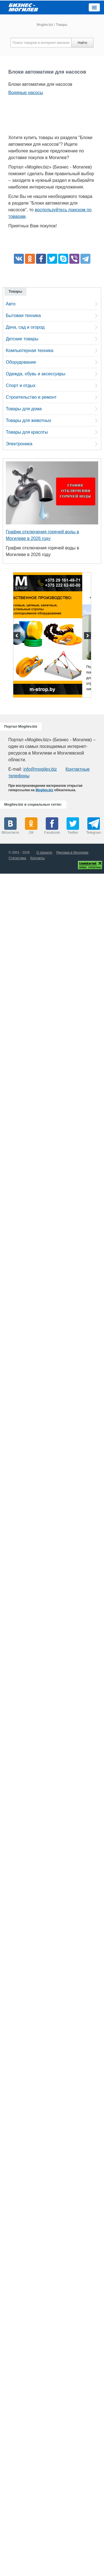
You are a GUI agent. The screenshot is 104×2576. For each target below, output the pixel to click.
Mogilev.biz (45, 25)
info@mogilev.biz (40, 769)
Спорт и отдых (20, 385)
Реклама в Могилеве (72, 853)
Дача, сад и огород (25, 327)
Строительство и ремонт (31, 397)
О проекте (44, 853)
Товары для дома (24, 408)
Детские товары (22, 338)
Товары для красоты (27, 432)
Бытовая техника (23, 315)
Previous (17, 636)
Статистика (17, 858)
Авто (11, 303)
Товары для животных (28, 420)
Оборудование (21, 362)
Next (87, 636)
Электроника (19, 443)
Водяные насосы (25, 92)
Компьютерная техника (29, 350)
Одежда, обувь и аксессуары (35, 373)
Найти (82, 43)
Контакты (37, 858)
